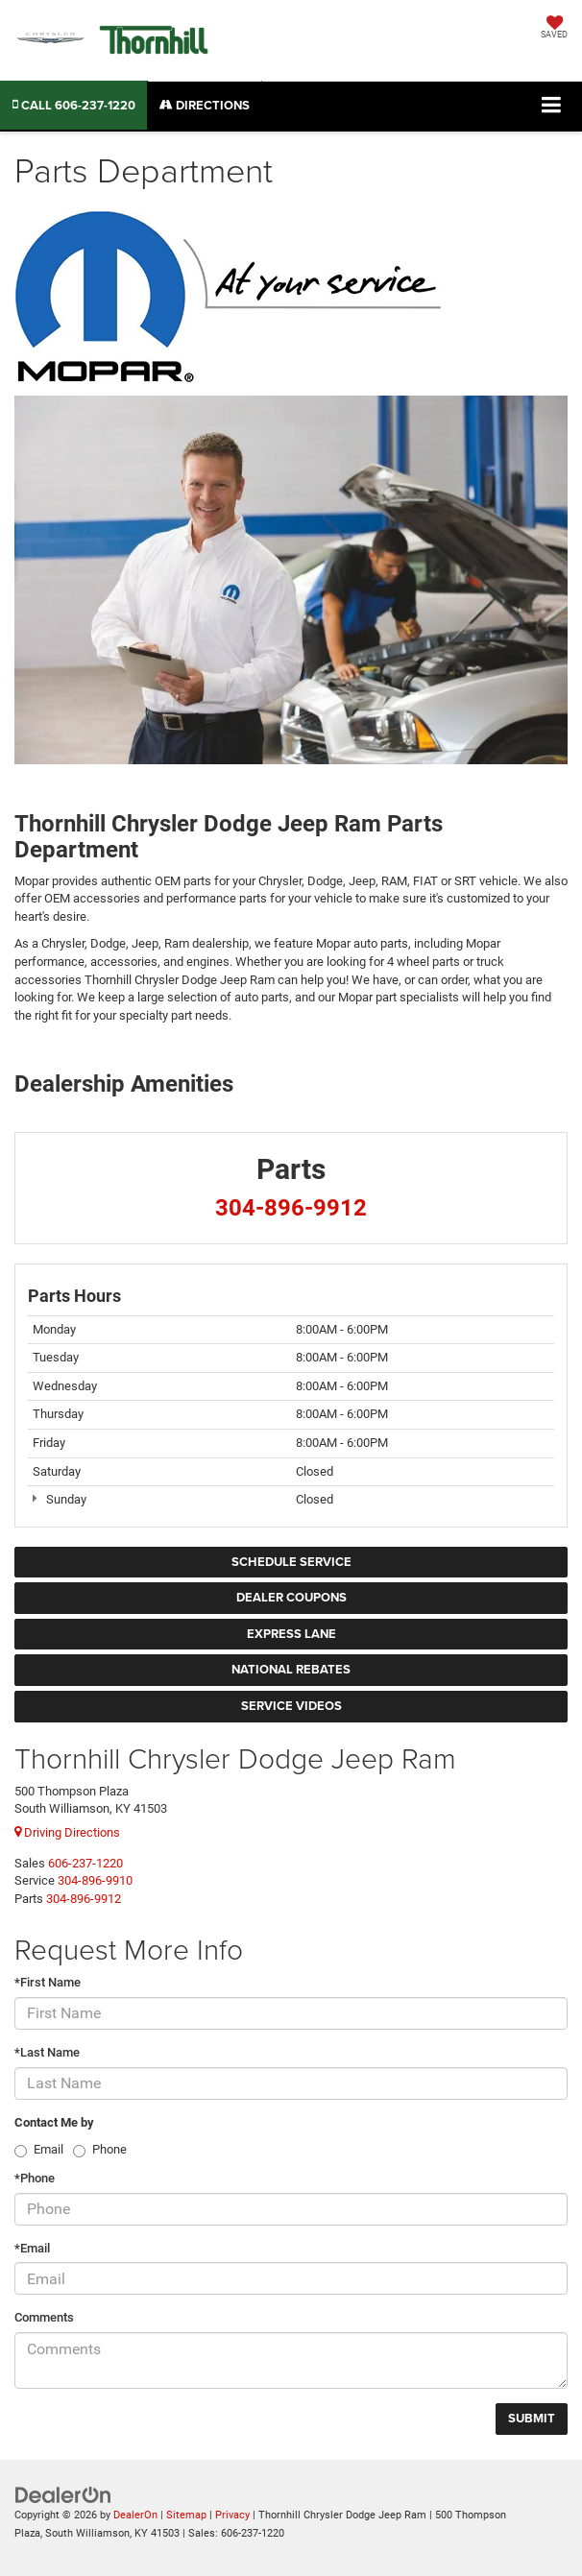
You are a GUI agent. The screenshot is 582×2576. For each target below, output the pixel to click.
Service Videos (291, 1706)
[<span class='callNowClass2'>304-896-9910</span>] (95, 1880)
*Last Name (47, 2052)
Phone (109, 2149)
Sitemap (186, 2515)
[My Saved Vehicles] (554, 28)
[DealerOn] (63, 2494)
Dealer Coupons (291, 1597)
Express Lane (291, 1634)
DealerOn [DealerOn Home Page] (135, 2515)
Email (48, 2149)
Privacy (232, 2515)
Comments (44, 2317)
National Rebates (291, 1669)
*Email (32, 2248)
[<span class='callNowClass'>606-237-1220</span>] (85, 1863)
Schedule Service (291, 1562)
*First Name (47, 1982)
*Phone (34, 2178)
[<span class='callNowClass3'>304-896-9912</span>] (83, 1898)
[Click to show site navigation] (551, 106)
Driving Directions (67, 1832)
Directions (204, 105)
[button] (74, 105)
